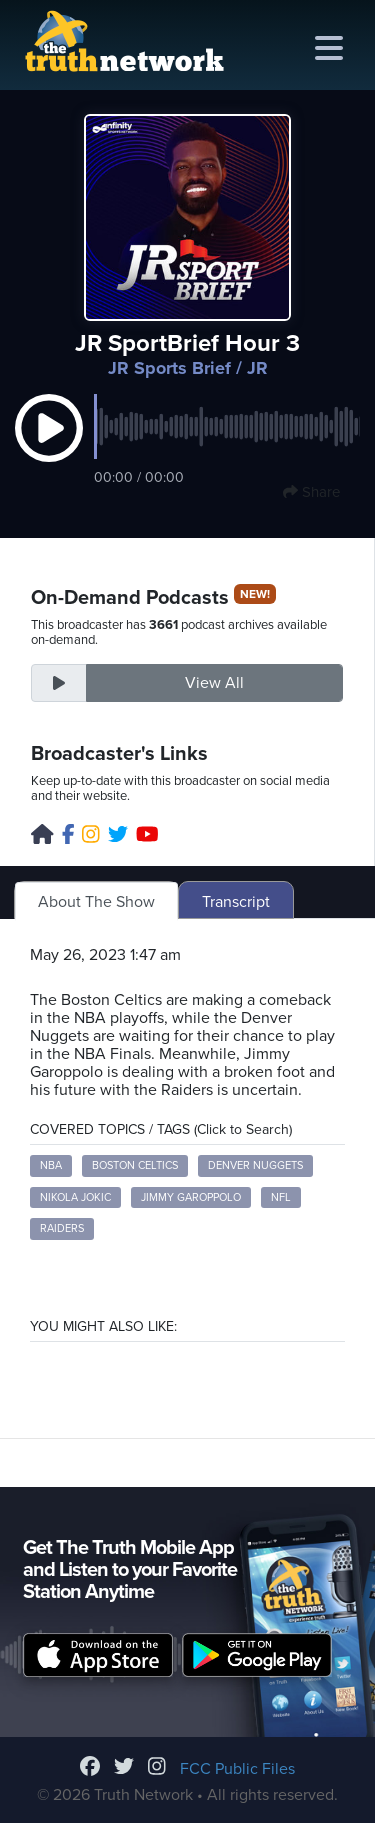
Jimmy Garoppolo (191, 1197)
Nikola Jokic (75, 1197)
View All (214, 683)
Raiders (62, 1228)
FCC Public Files (237, 1769)
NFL (281, 1197)
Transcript (236, 902)
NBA (51, 1165)
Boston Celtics (135, 1165)
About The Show (96, 902)
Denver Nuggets (255, 1165)
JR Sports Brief (169, 368)
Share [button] (311, 492)
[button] (49, 449)
